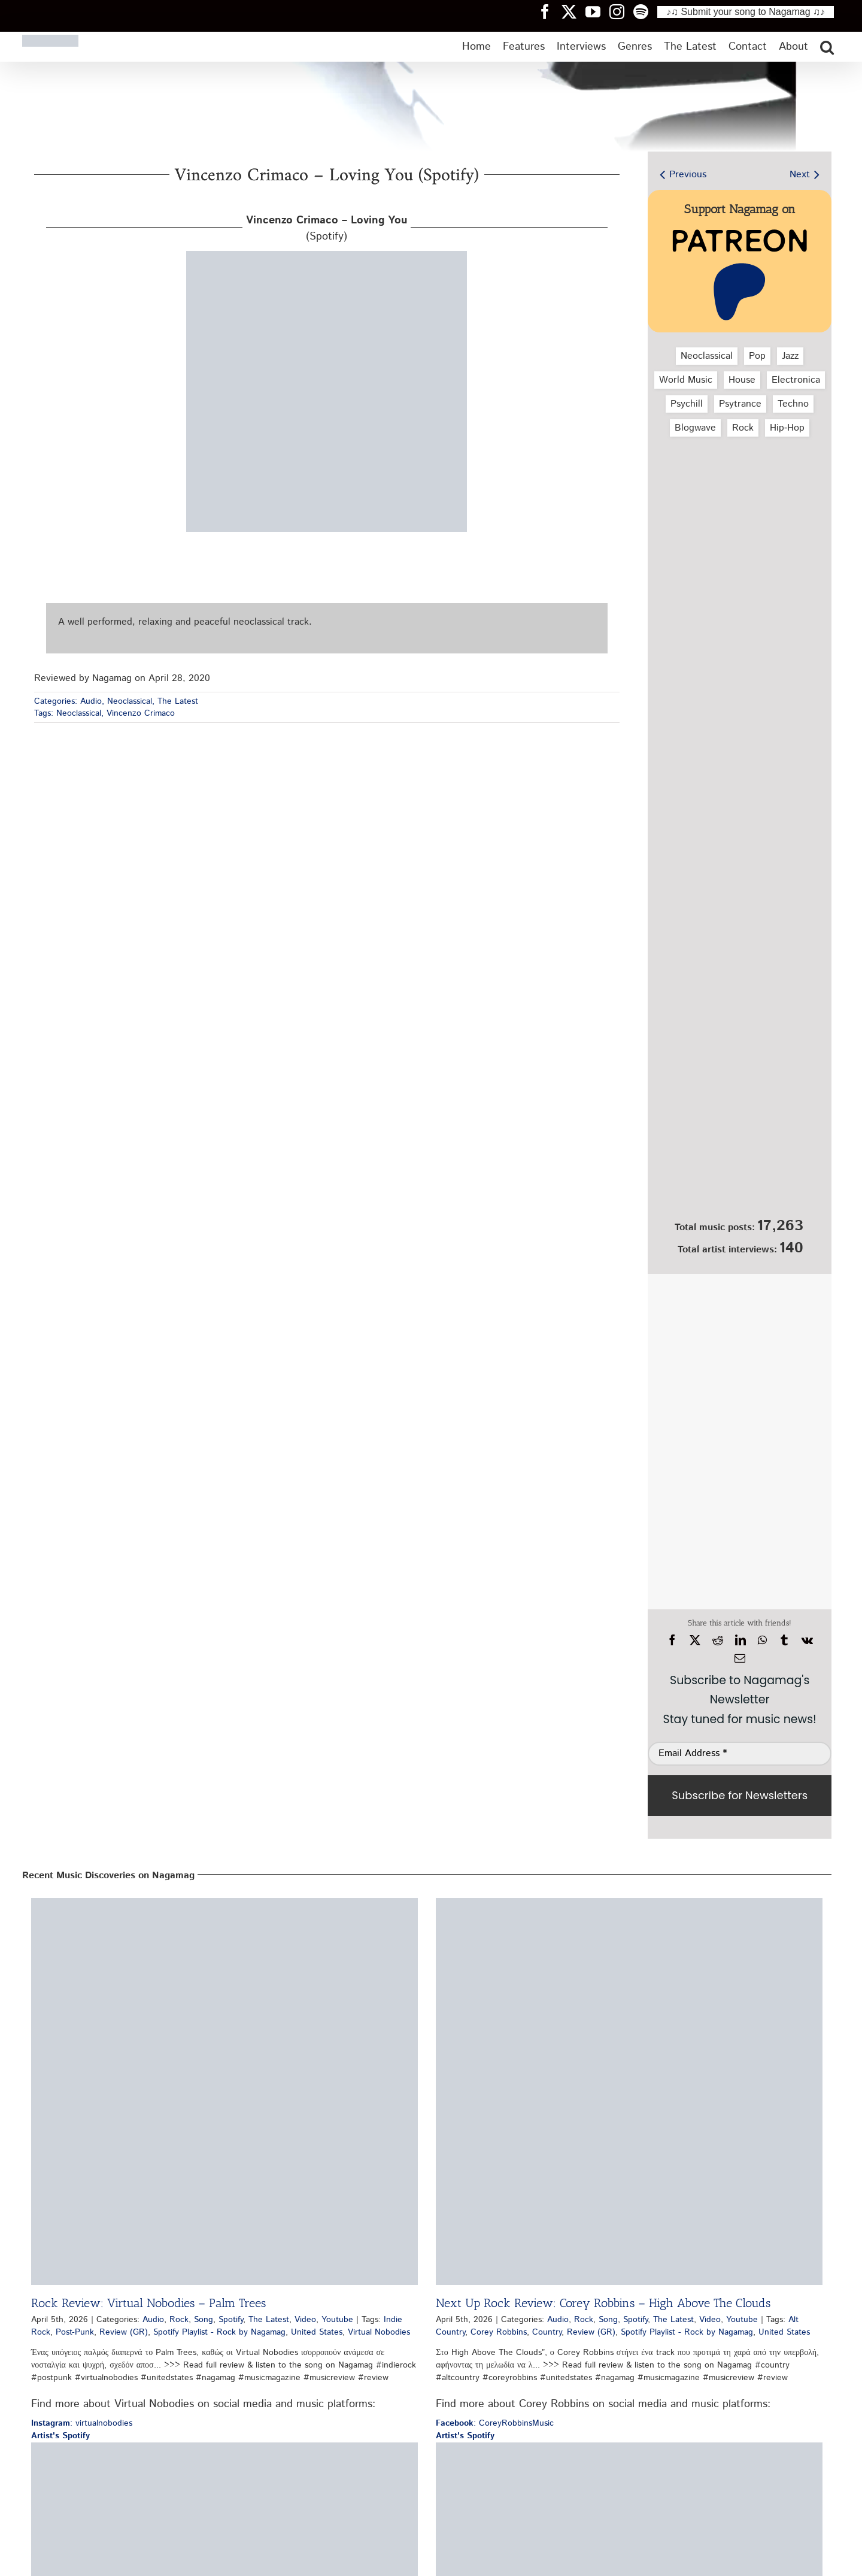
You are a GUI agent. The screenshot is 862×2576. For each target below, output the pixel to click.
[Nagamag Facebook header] (549, 11)
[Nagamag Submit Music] (739, 1149)
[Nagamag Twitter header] (573, 11)
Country (546, 2332)
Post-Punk (75, 2332)
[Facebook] (672, 1640)
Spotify (230, 2320)
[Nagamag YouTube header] (597, 11)
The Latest (177, 701)
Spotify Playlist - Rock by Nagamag (219, 2332)
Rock (743, 428)
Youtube (337, 2320)
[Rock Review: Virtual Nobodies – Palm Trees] (224, 2091)
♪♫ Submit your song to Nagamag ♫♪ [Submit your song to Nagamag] (745, 12)
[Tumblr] (784, 1640)
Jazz (790, 356)
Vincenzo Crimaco (141, 713)
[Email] (740, 1658)
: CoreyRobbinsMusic (495, 2423)
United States (316, 2332)
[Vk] (807, 1640)
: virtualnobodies (81, 2423)
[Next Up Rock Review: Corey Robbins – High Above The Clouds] (629, 2091)
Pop (757, 356)
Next (800, 174)
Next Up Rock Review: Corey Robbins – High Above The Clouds (603, 2303)
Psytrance (740, 404)
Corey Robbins (499, 2332)
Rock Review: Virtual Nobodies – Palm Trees (148, 2303)
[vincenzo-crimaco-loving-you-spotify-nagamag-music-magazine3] (326, 255)
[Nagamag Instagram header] (621, 11)
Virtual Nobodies (379, 2332)
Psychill (686, 404)
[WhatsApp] (762, 1640)
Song (203, 2320)
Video (305, 2320)
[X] (695, 1640)
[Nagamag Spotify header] (645, 11)
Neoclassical (129, 701)
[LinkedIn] (740, 1640)
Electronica (796, 380)
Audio (91, 701)
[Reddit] (717, 1640)
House (742, 380)
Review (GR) (123, 2332)
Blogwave (695, 428)
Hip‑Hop (787, 428)
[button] (827, 47)
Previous (687, 174)
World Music (685, 380)
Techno (793, 404)
